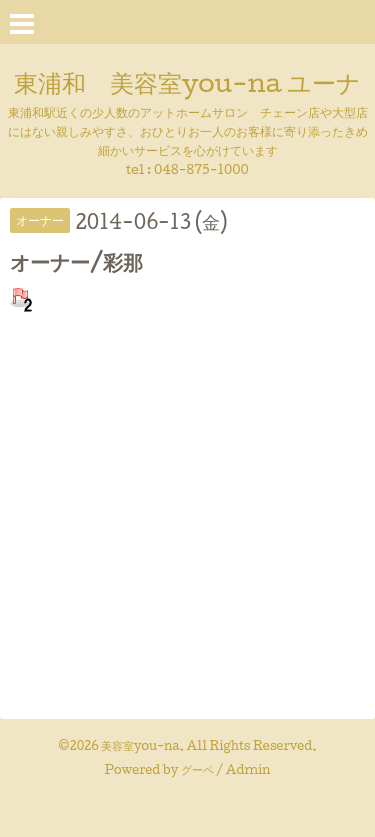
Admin (248, 769)
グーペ (197, 769)
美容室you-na (140, 745)
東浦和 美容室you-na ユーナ (187, 82)
